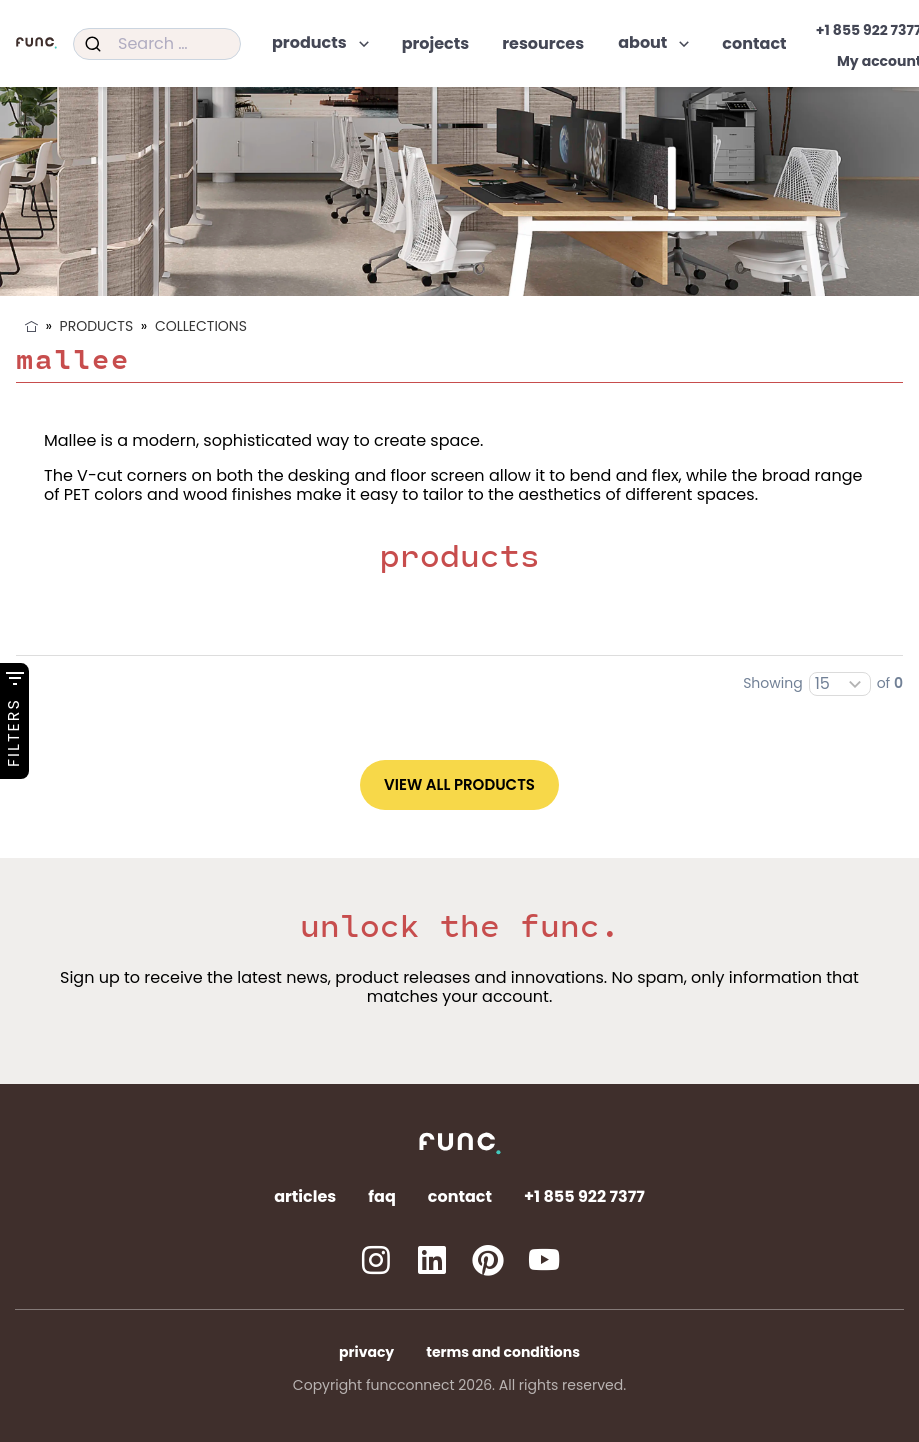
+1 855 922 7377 (584, 1196)
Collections (201, 326)
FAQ (382, 1196)
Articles (305, 1196)
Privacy (366, 1352)
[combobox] (157, 44)
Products (97, 326)
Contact (460, 1196)
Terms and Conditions (503, 1352)
